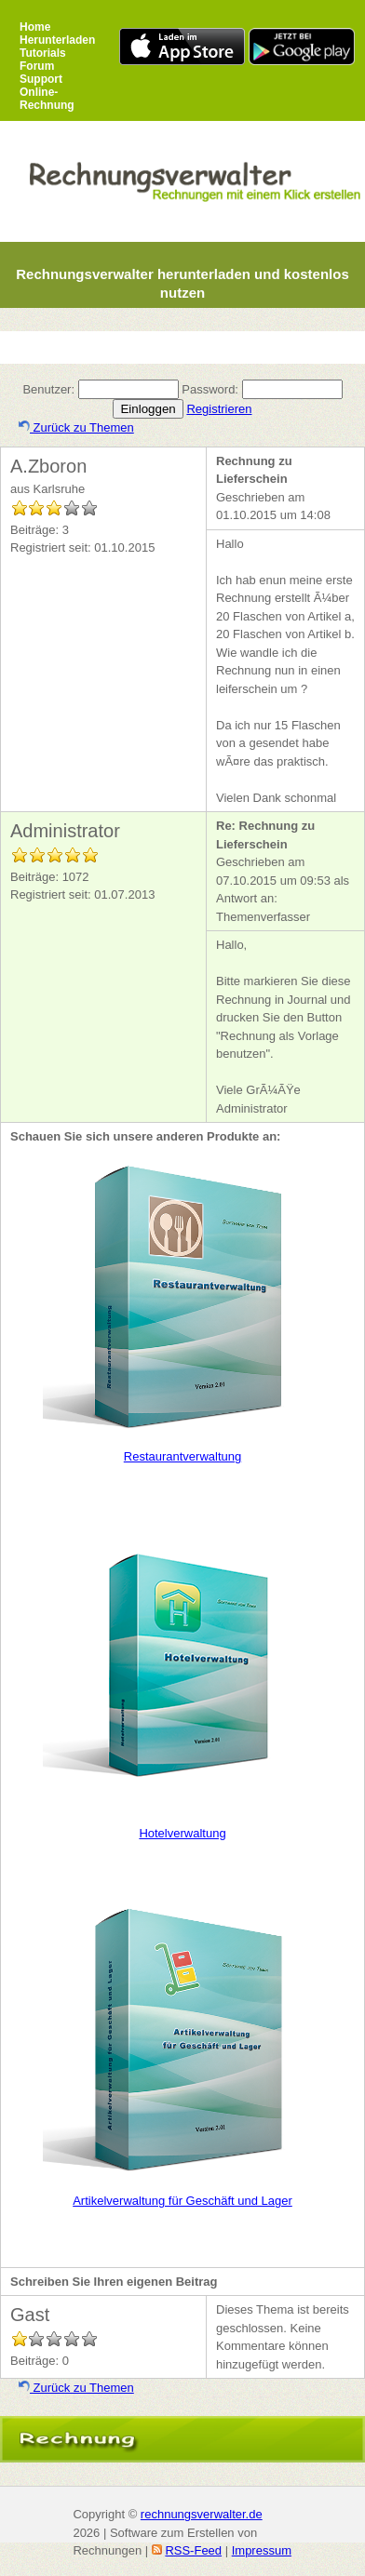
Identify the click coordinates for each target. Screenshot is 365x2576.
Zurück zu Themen (76, 427)
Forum (37, 66)
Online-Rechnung (47, 99)
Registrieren (218, 409)
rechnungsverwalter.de (202, 2514)
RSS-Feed (193, 2550)
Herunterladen (57, 40)
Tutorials (43, 53)
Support (41, 79)
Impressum (261, 2550)
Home (35, 26)
